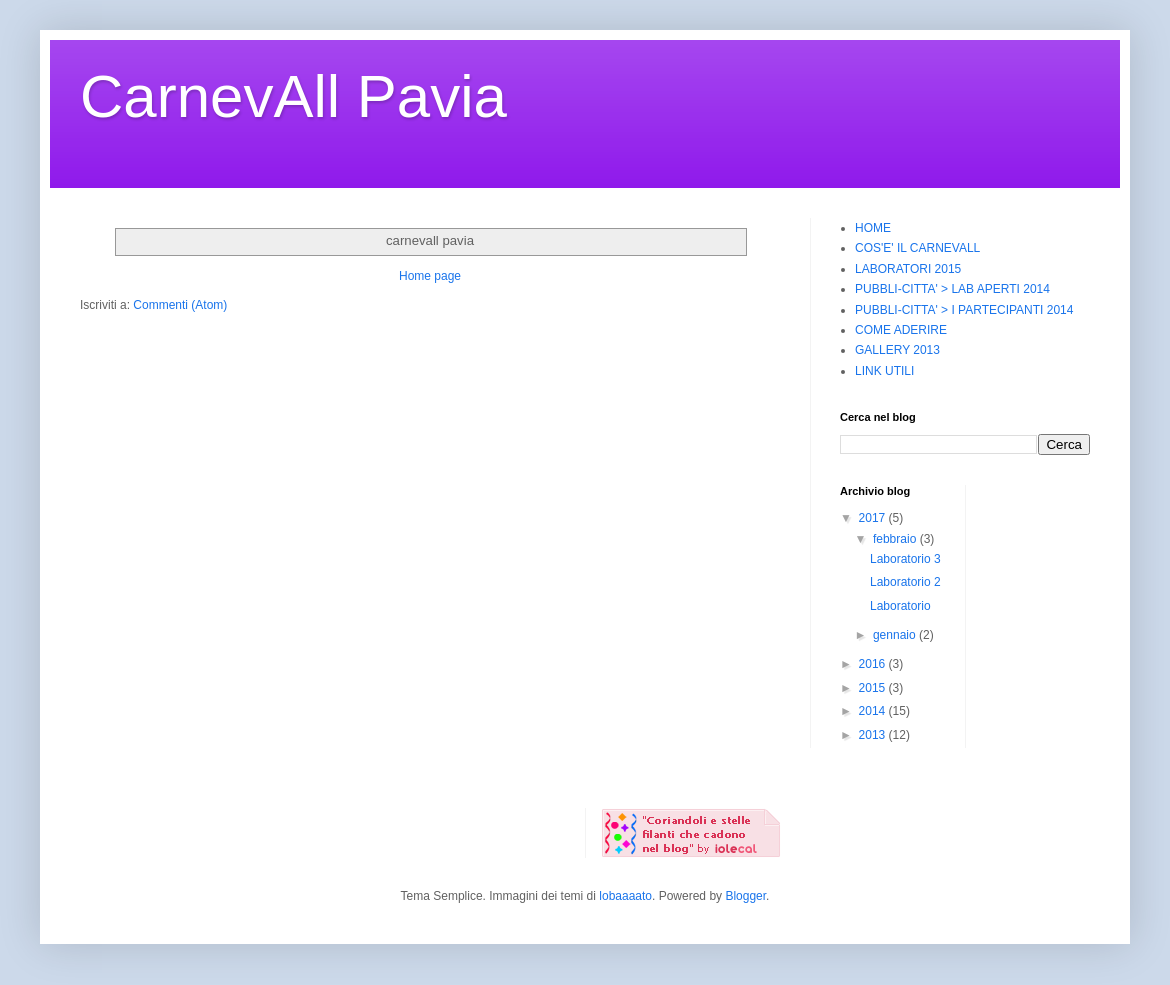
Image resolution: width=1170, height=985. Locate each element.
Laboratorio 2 (905, 582)
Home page (430, 276)
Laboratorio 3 (905, 559)
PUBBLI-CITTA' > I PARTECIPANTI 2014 (964, 310)
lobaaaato (625, 896)
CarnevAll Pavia (293, 96)
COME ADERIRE (901, 330)
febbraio (896, 539)
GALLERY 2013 (897, 350)
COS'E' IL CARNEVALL (917, 248)
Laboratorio (900, 606)
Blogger (745, 896)
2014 (874, 711)
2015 (874, 688)
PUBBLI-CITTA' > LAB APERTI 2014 (952, 289)
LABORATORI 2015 (908, 269)
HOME (873, 228)
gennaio (896, 635)
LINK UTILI (884, 371)
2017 (874, 518)
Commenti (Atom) (180, 305)
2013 (874, 735)
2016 (874, 664)
